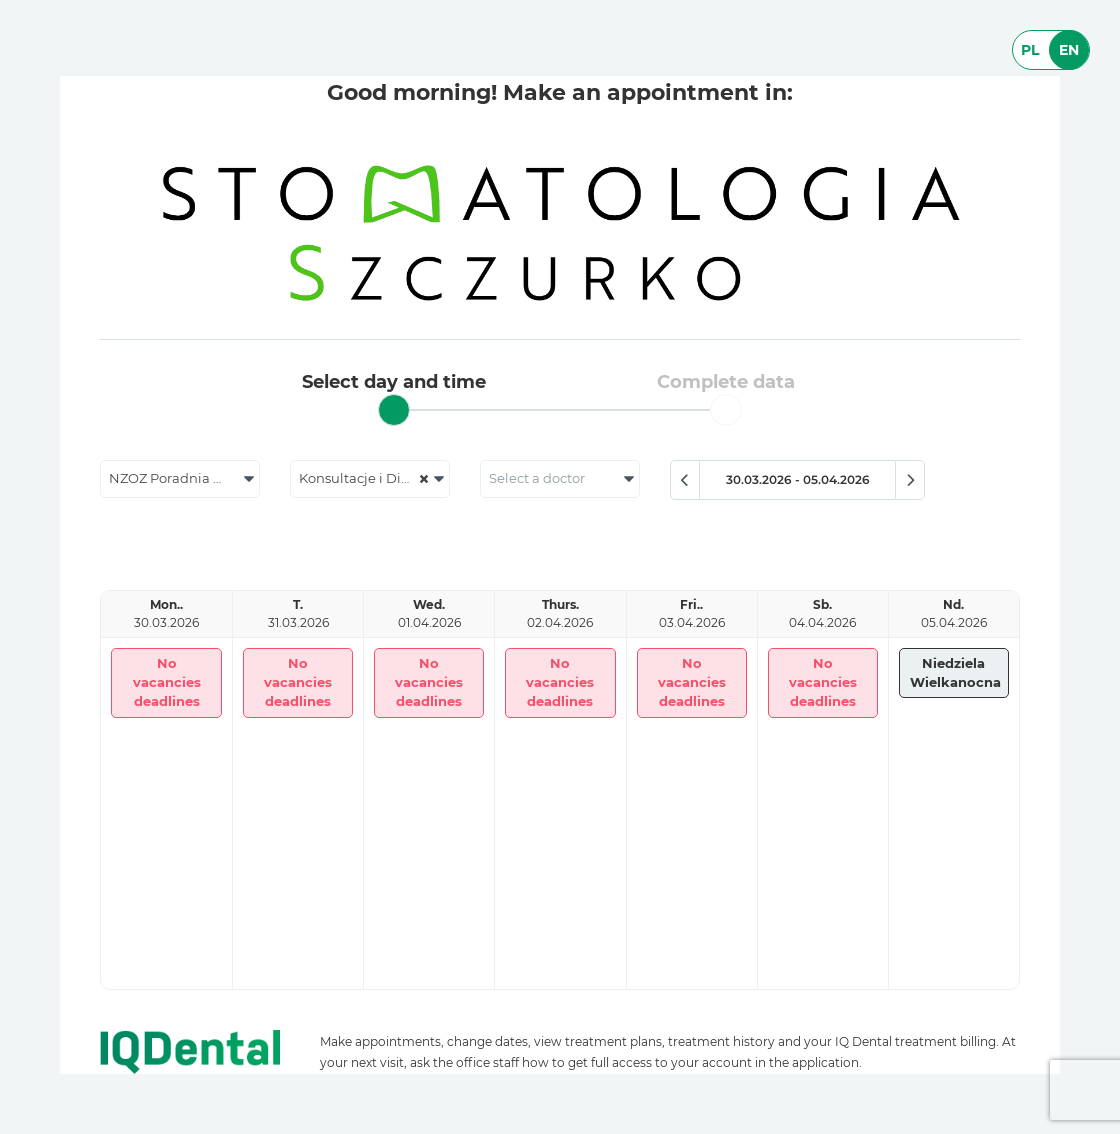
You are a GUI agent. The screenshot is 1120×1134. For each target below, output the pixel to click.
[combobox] (180, 479)
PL (1030, 50)
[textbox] (560, 479)
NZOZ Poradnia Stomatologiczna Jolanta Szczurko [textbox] (184, 478)
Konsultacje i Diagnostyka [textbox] (374, 479)
